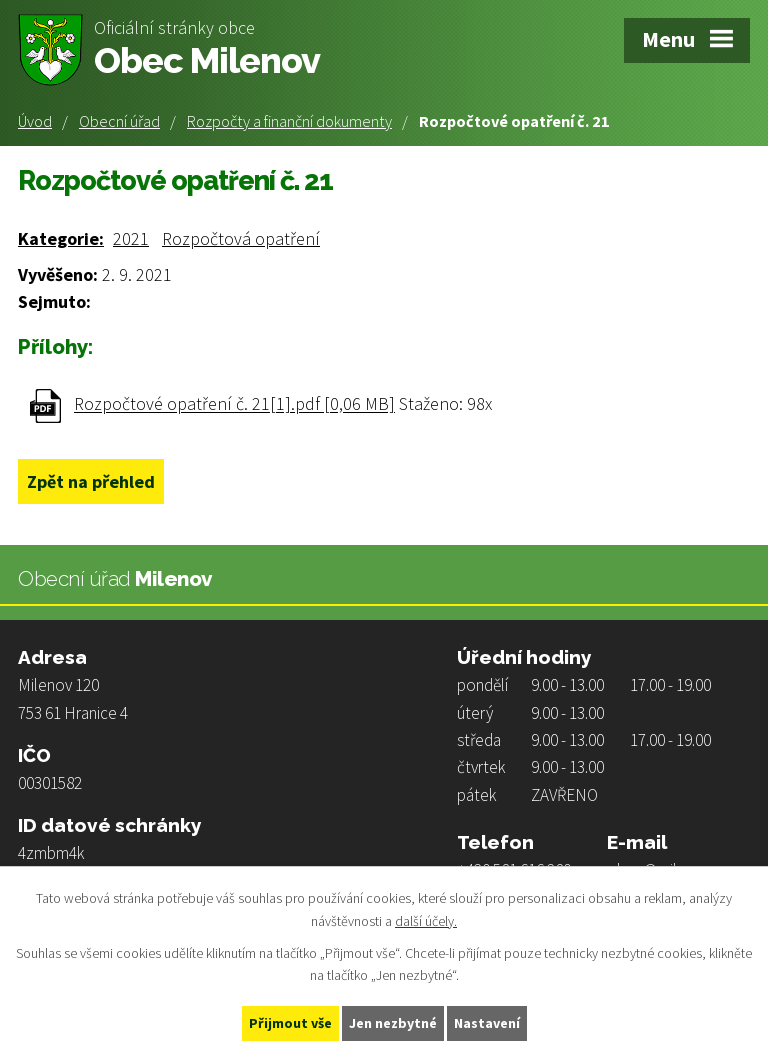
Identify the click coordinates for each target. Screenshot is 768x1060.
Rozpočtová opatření (241, 238)
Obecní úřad (119, 121)
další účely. (426, 921)
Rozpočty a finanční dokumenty (289, 121)
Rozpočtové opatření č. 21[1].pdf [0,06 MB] (234, 404)
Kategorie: (61, 238)
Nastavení (487, 1023)
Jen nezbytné (393, 1023)
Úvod (35, 121)
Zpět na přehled (91, 481)
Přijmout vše (290, 1023)
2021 (131, 238)
